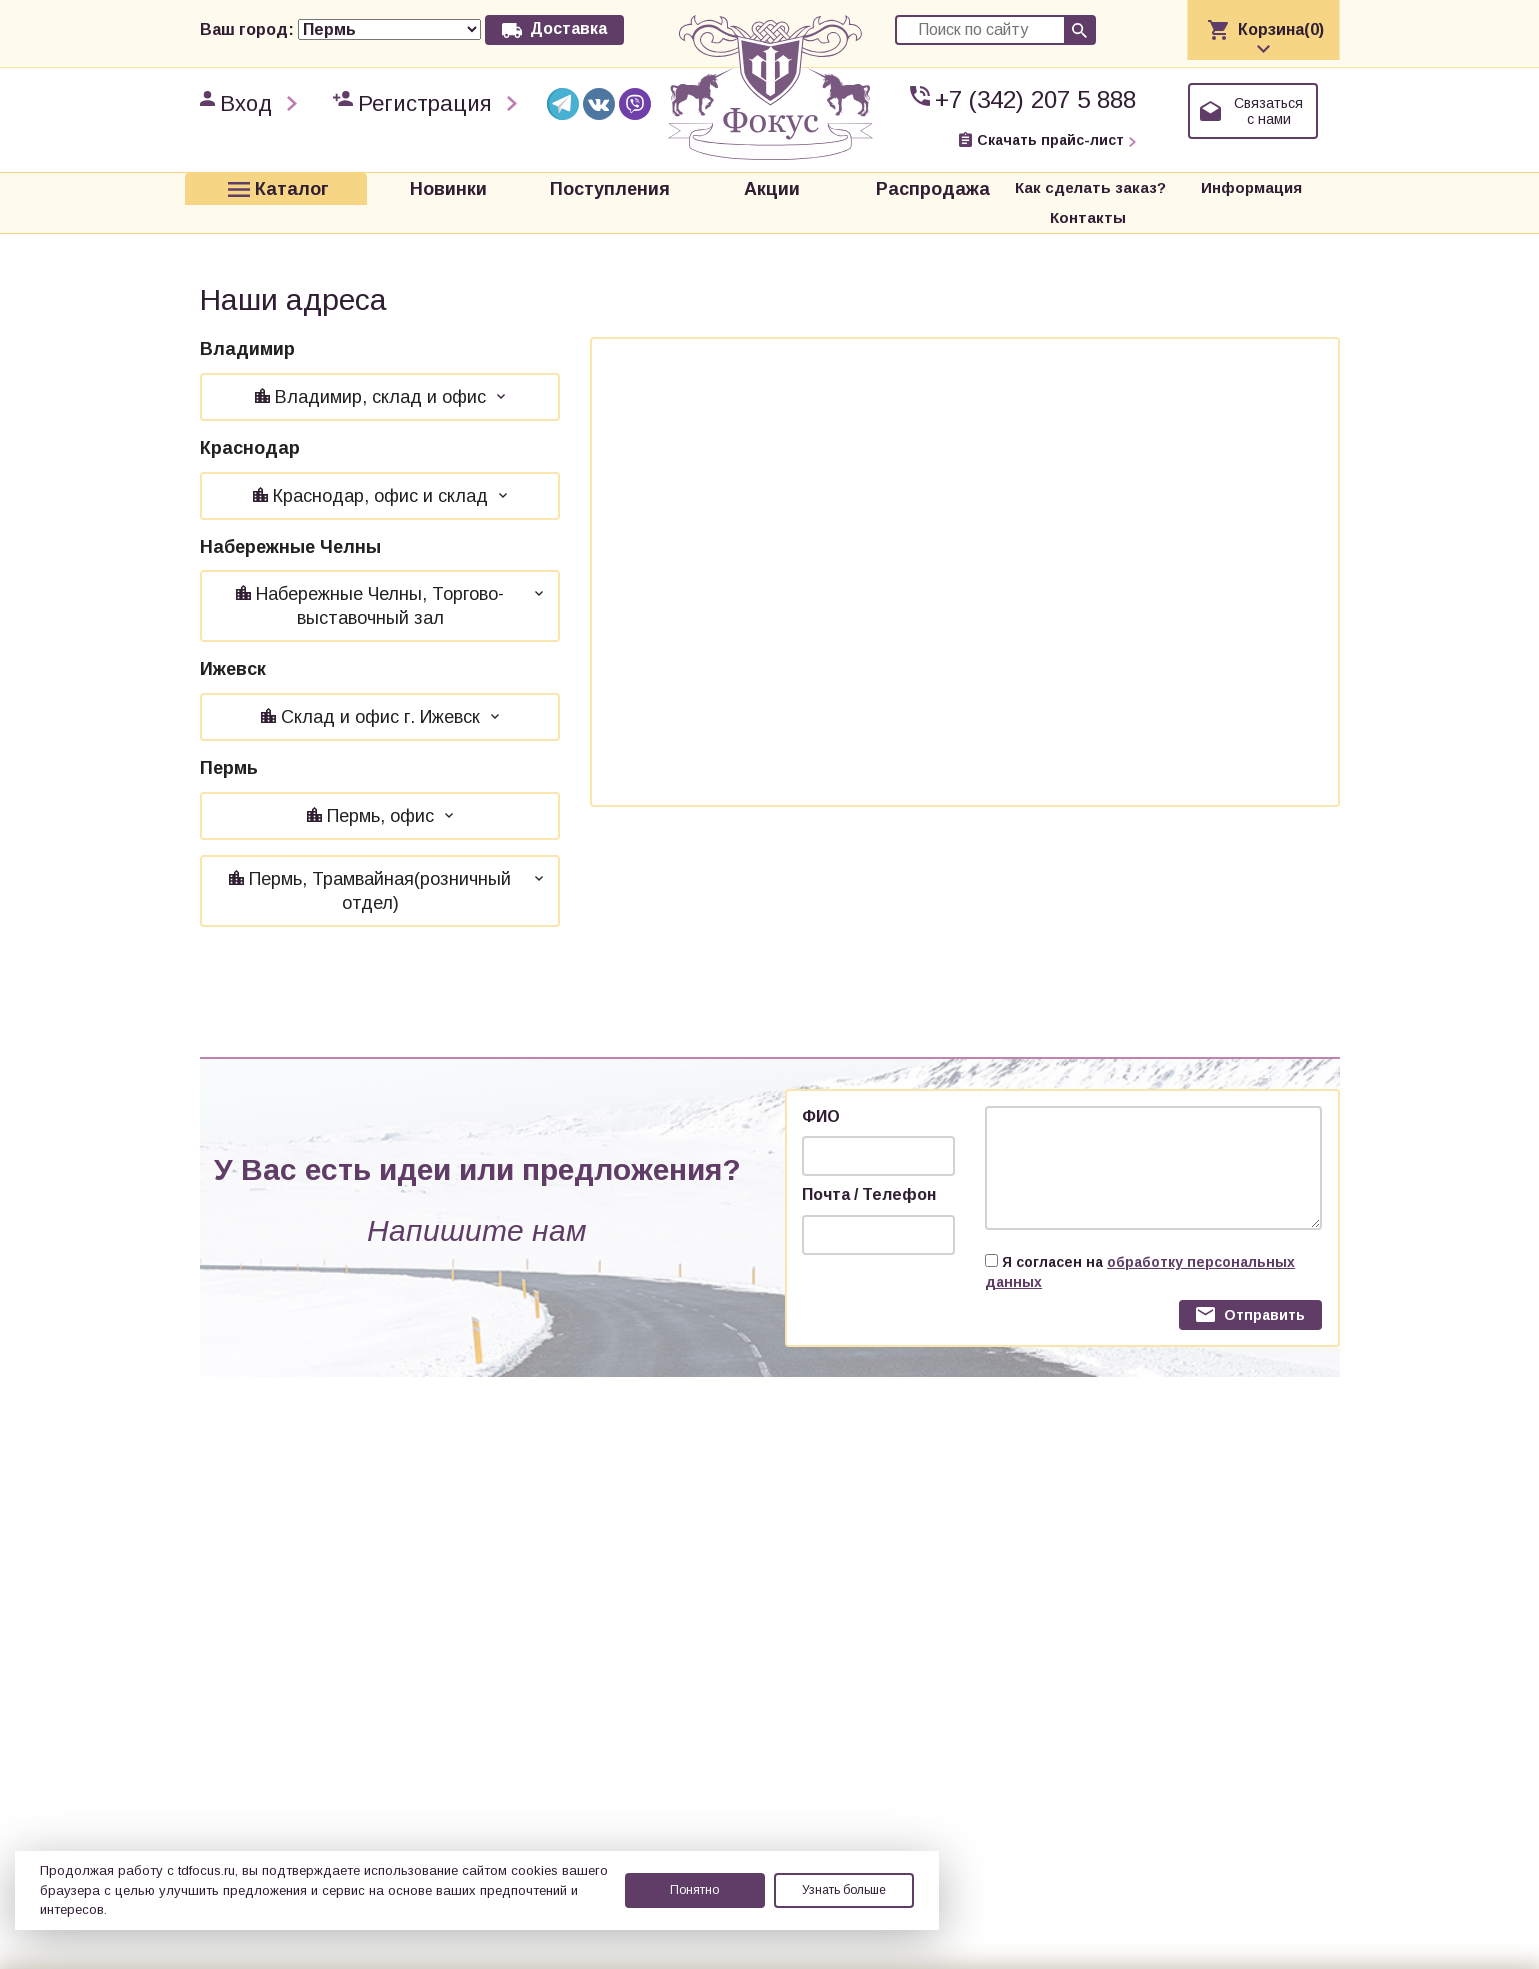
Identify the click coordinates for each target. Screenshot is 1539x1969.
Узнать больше (844, 1890)
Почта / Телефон (869, 1164)
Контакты (1281, 187)
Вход (246, 103)
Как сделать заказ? (992, 187)
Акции (696, 188)
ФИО (821, 1086)
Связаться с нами (1268, 111)
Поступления (550, 188)
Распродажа (843, 188)
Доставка (568, 28)
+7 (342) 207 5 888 (1035, 99)
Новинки (403, 188)
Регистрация (425, 103)
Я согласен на (1140, 1242)
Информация (1152, 187)
